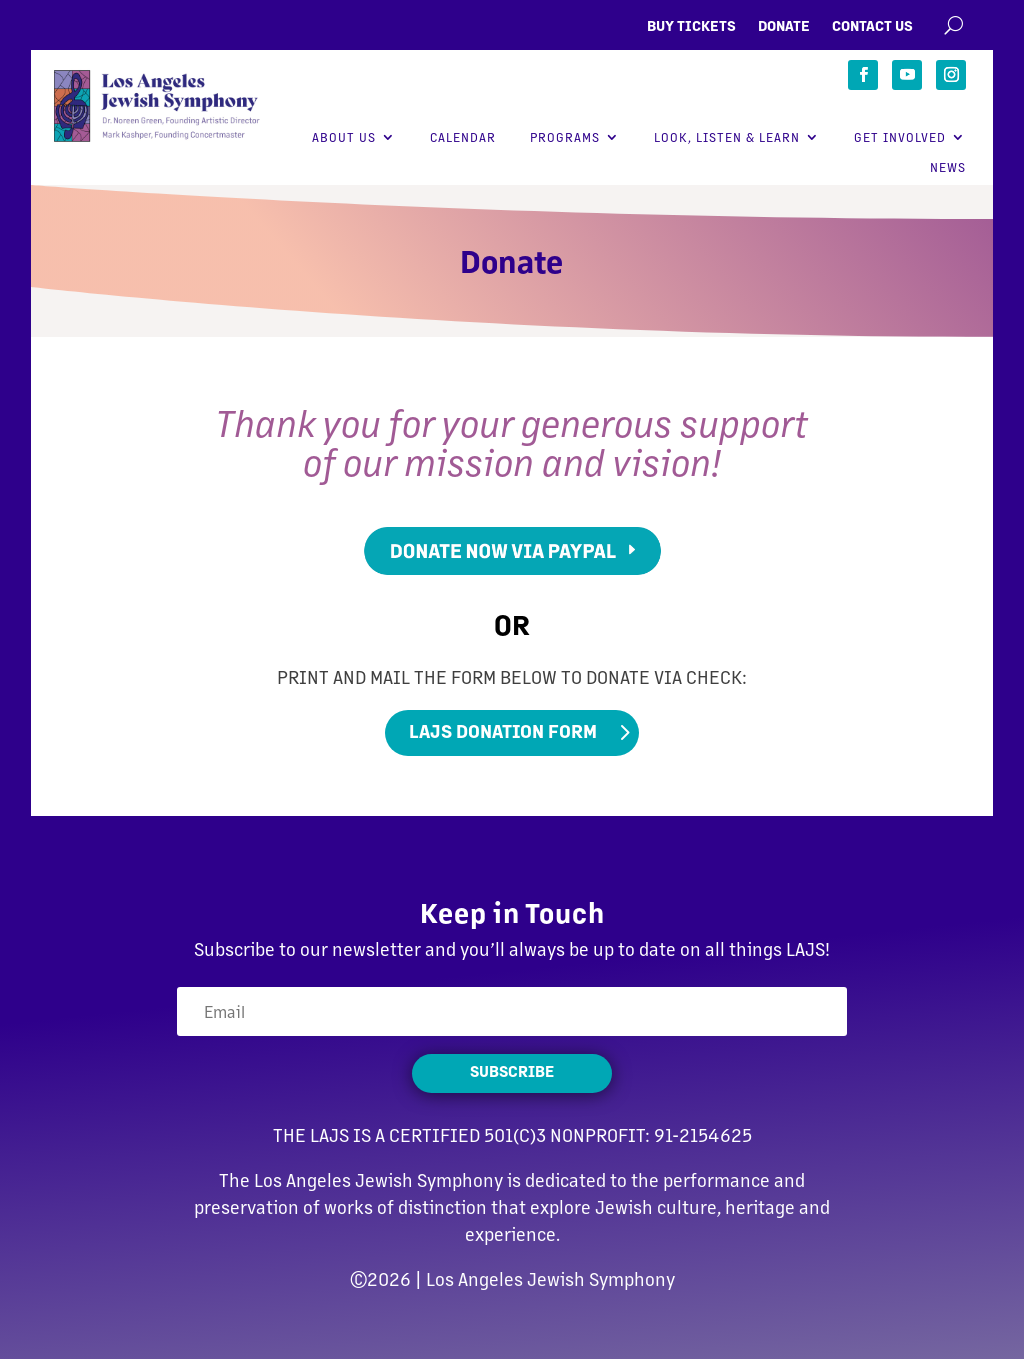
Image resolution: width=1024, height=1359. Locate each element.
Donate (784, 26)
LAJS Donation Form (503, 730)
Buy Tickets (691, 26)
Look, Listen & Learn (727, 137)
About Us (344, 137)
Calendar (463, 137)
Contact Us (872, 26)
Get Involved (900, 137)
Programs (565, 137)
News (948, 167)
